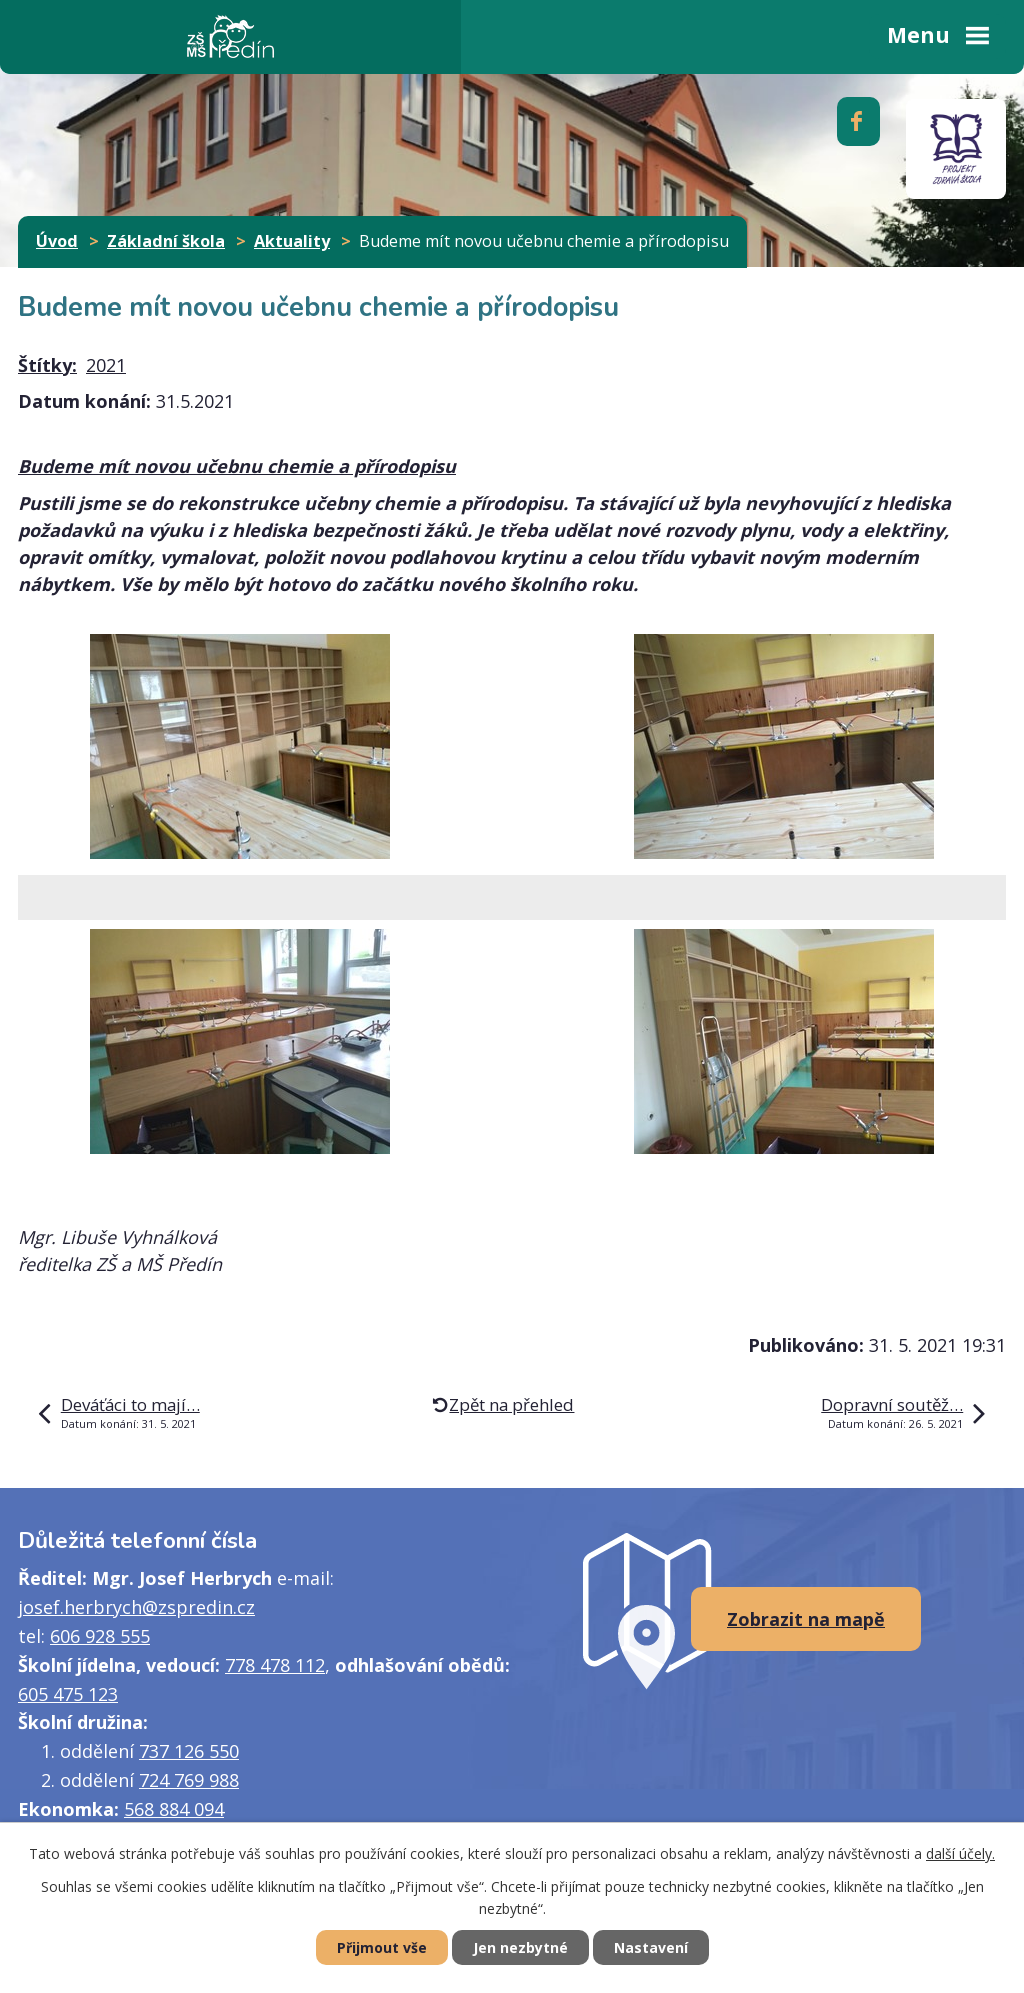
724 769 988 (189, 1780)
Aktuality (292, 241)
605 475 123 (68, 1694)
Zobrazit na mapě (806, 1619)
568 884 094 (174, 1809)
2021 (106, 365)
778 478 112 (275, 1665)
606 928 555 (100, 1636)
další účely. (960, 1853)
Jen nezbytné (520, 1947)
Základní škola (166, 241)
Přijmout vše (382, 1947)
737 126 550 (189, 1751)
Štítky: (47, 365)
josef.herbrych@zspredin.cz (136, 1607)
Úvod (57, 241)
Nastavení (651, 1947)
